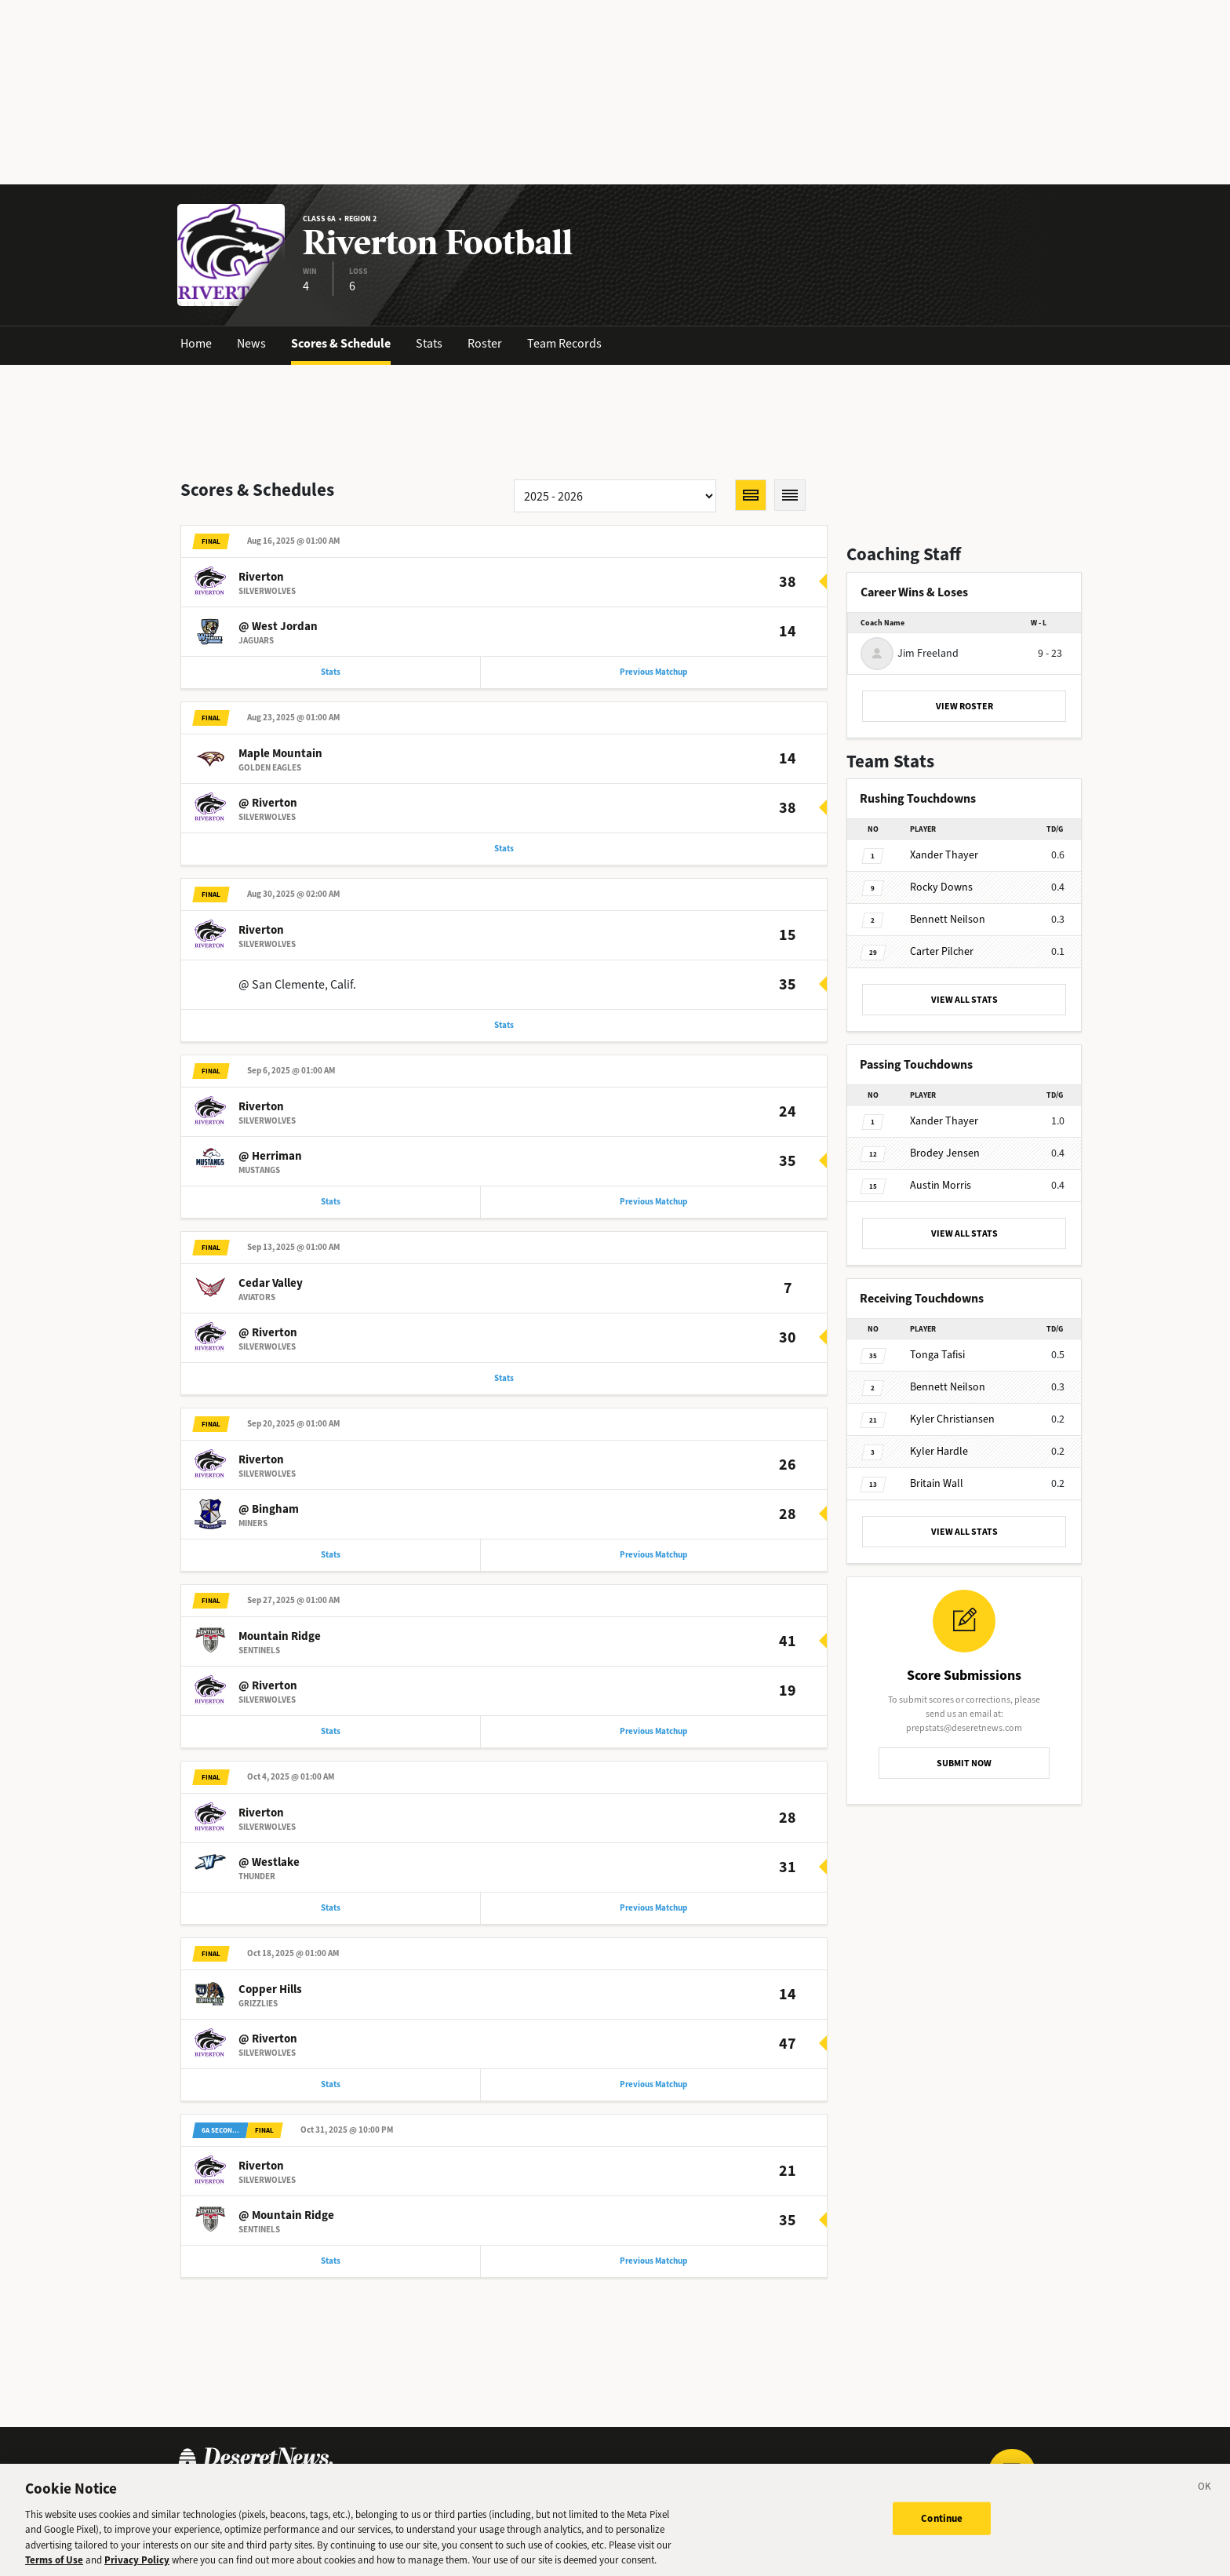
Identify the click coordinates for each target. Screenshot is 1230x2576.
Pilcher (941, 951)
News (251, 343)
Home (196, 343)
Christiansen (952, 1419)
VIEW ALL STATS (964, 999)
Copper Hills (270, 2003)
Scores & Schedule (341, 343)
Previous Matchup (653, 674)
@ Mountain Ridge (286, 2231)
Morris (940, 1185)
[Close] (1205, 2493)
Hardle (939, 1451)
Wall (936, 1483)
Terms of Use (54, 2565)
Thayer (944, 854)
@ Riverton (267, 806)
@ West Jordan (278, 628)
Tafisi (937, 1354)
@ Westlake (269, 1874)
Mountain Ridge (279, 1647)
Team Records (564, 343)
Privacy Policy (136, 2565)
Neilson (947, 919)
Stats (429, 343)
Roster (485, 343)
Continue (942, 2523)
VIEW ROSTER (964, 706)
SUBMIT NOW (964, 1763)
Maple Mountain (280, 756)
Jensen (945, 1153)
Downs (941, 887)
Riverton (261, 578)
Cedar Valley (270, 1291)
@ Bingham (268, 1518)
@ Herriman (270, 1162)
